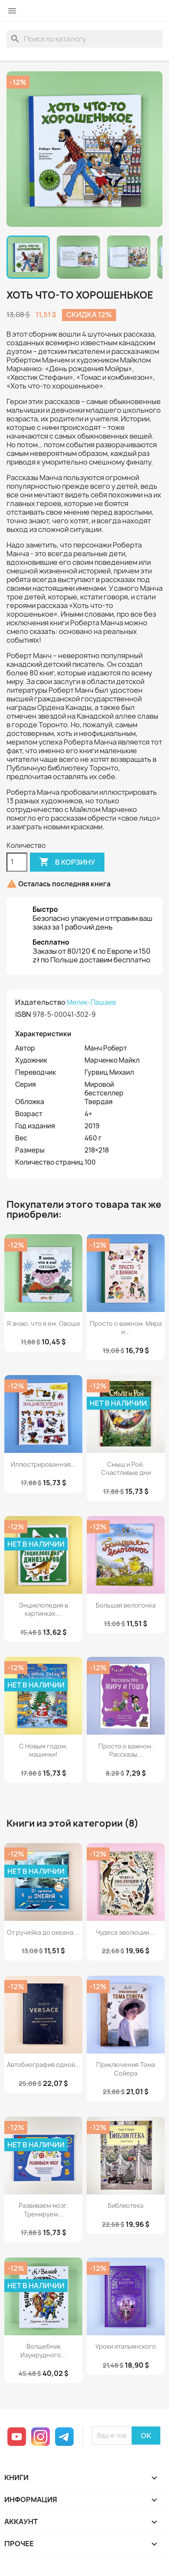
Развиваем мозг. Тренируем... (43, 2209)
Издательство (40, 1002)
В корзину (67, 862)
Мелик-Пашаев (91, 1002)
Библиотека (125, 2205)
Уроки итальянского (125, 2346)
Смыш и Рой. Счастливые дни (126, 1468)
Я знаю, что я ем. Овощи (43, 1323)
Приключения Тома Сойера (125, 2068)
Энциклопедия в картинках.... (43, 1609)
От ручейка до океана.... (43, 1932)
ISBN (23, 1014)
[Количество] (16, 862)
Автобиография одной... (43, 2064)
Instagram (40, 2436)
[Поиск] (84, 39)
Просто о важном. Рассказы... (125, 1750)
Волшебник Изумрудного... (43, 2350)
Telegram (64, 2436)
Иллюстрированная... (43, 1464)
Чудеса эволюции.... (126, 1932)
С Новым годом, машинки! (43, 1750)
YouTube (16, 2436)
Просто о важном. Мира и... (126, 1327)
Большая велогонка (126, 1605)
